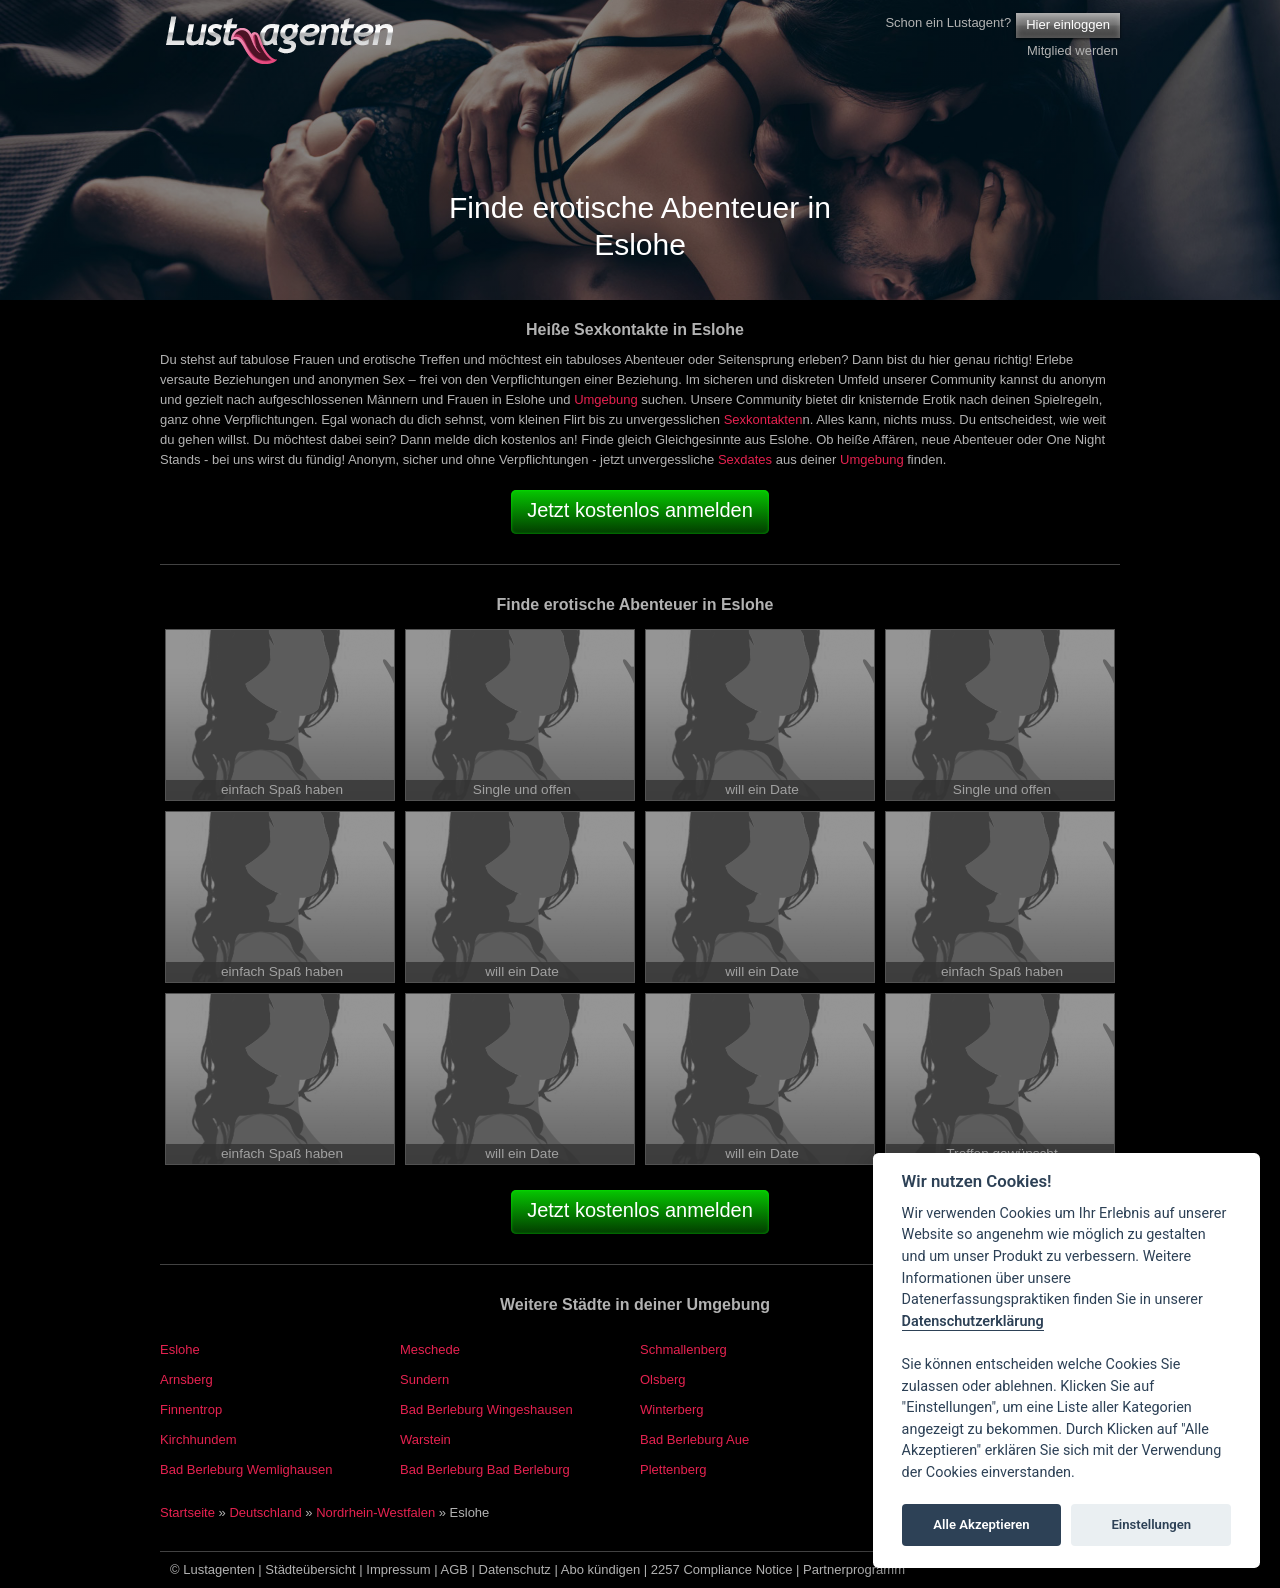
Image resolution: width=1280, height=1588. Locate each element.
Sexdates (745, 459)
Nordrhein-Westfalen (375, 1512)
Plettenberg (673, 1469)
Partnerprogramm (854, 1569)
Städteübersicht (310, 1569)
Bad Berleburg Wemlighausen (246, 1469)
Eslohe (180, 1349)
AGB (454, 1569)
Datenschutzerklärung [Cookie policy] (973, 1321)
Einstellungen (1151, 1524)
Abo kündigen (601, 1569)
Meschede (430, 1349)
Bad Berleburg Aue (694, 1439)
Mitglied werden (1072, 50)
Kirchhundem (198, 1439)
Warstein (425, 1439)
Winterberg (672, 1409)
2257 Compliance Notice (722, 1569)
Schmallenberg (683, 1349)
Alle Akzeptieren (981, 1524)
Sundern (424, 1379)
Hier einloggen (1068, 24)
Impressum (398, 1569)
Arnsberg (186, 1379)
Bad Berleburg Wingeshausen (486, 1409)
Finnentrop (191, 1409)
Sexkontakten (763, 419)
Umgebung (606, 399)
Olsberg (663, 1379)
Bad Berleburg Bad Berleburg (485, 1469)
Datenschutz (515, 1569)
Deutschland (265, 1512)
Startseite (187, 1512)
